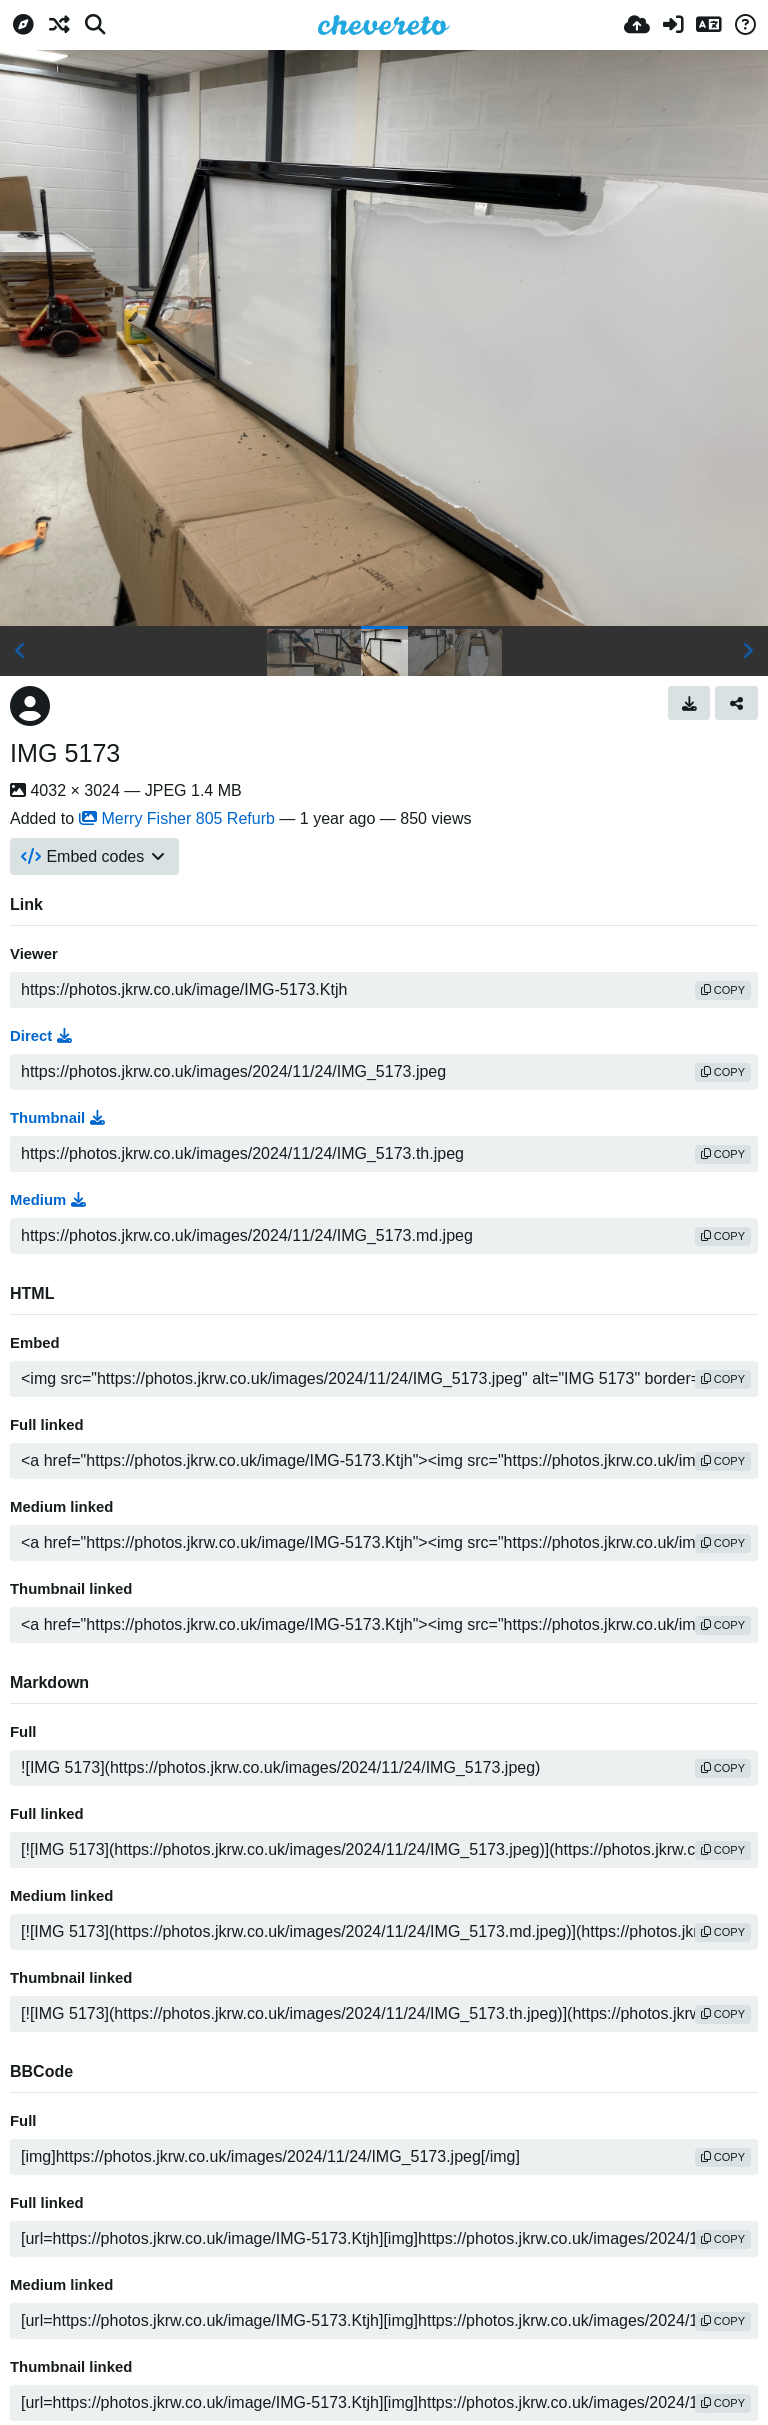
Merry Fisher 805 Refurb (177, 818)
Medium (48, 1200)
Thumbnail (57, 1118)
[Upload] (637, 25)
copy (723, 990)
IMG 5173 (65, 753)
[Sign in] (673, 25)
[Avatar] (30, 706)
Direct (41, 1036)
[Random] (59, 25)
